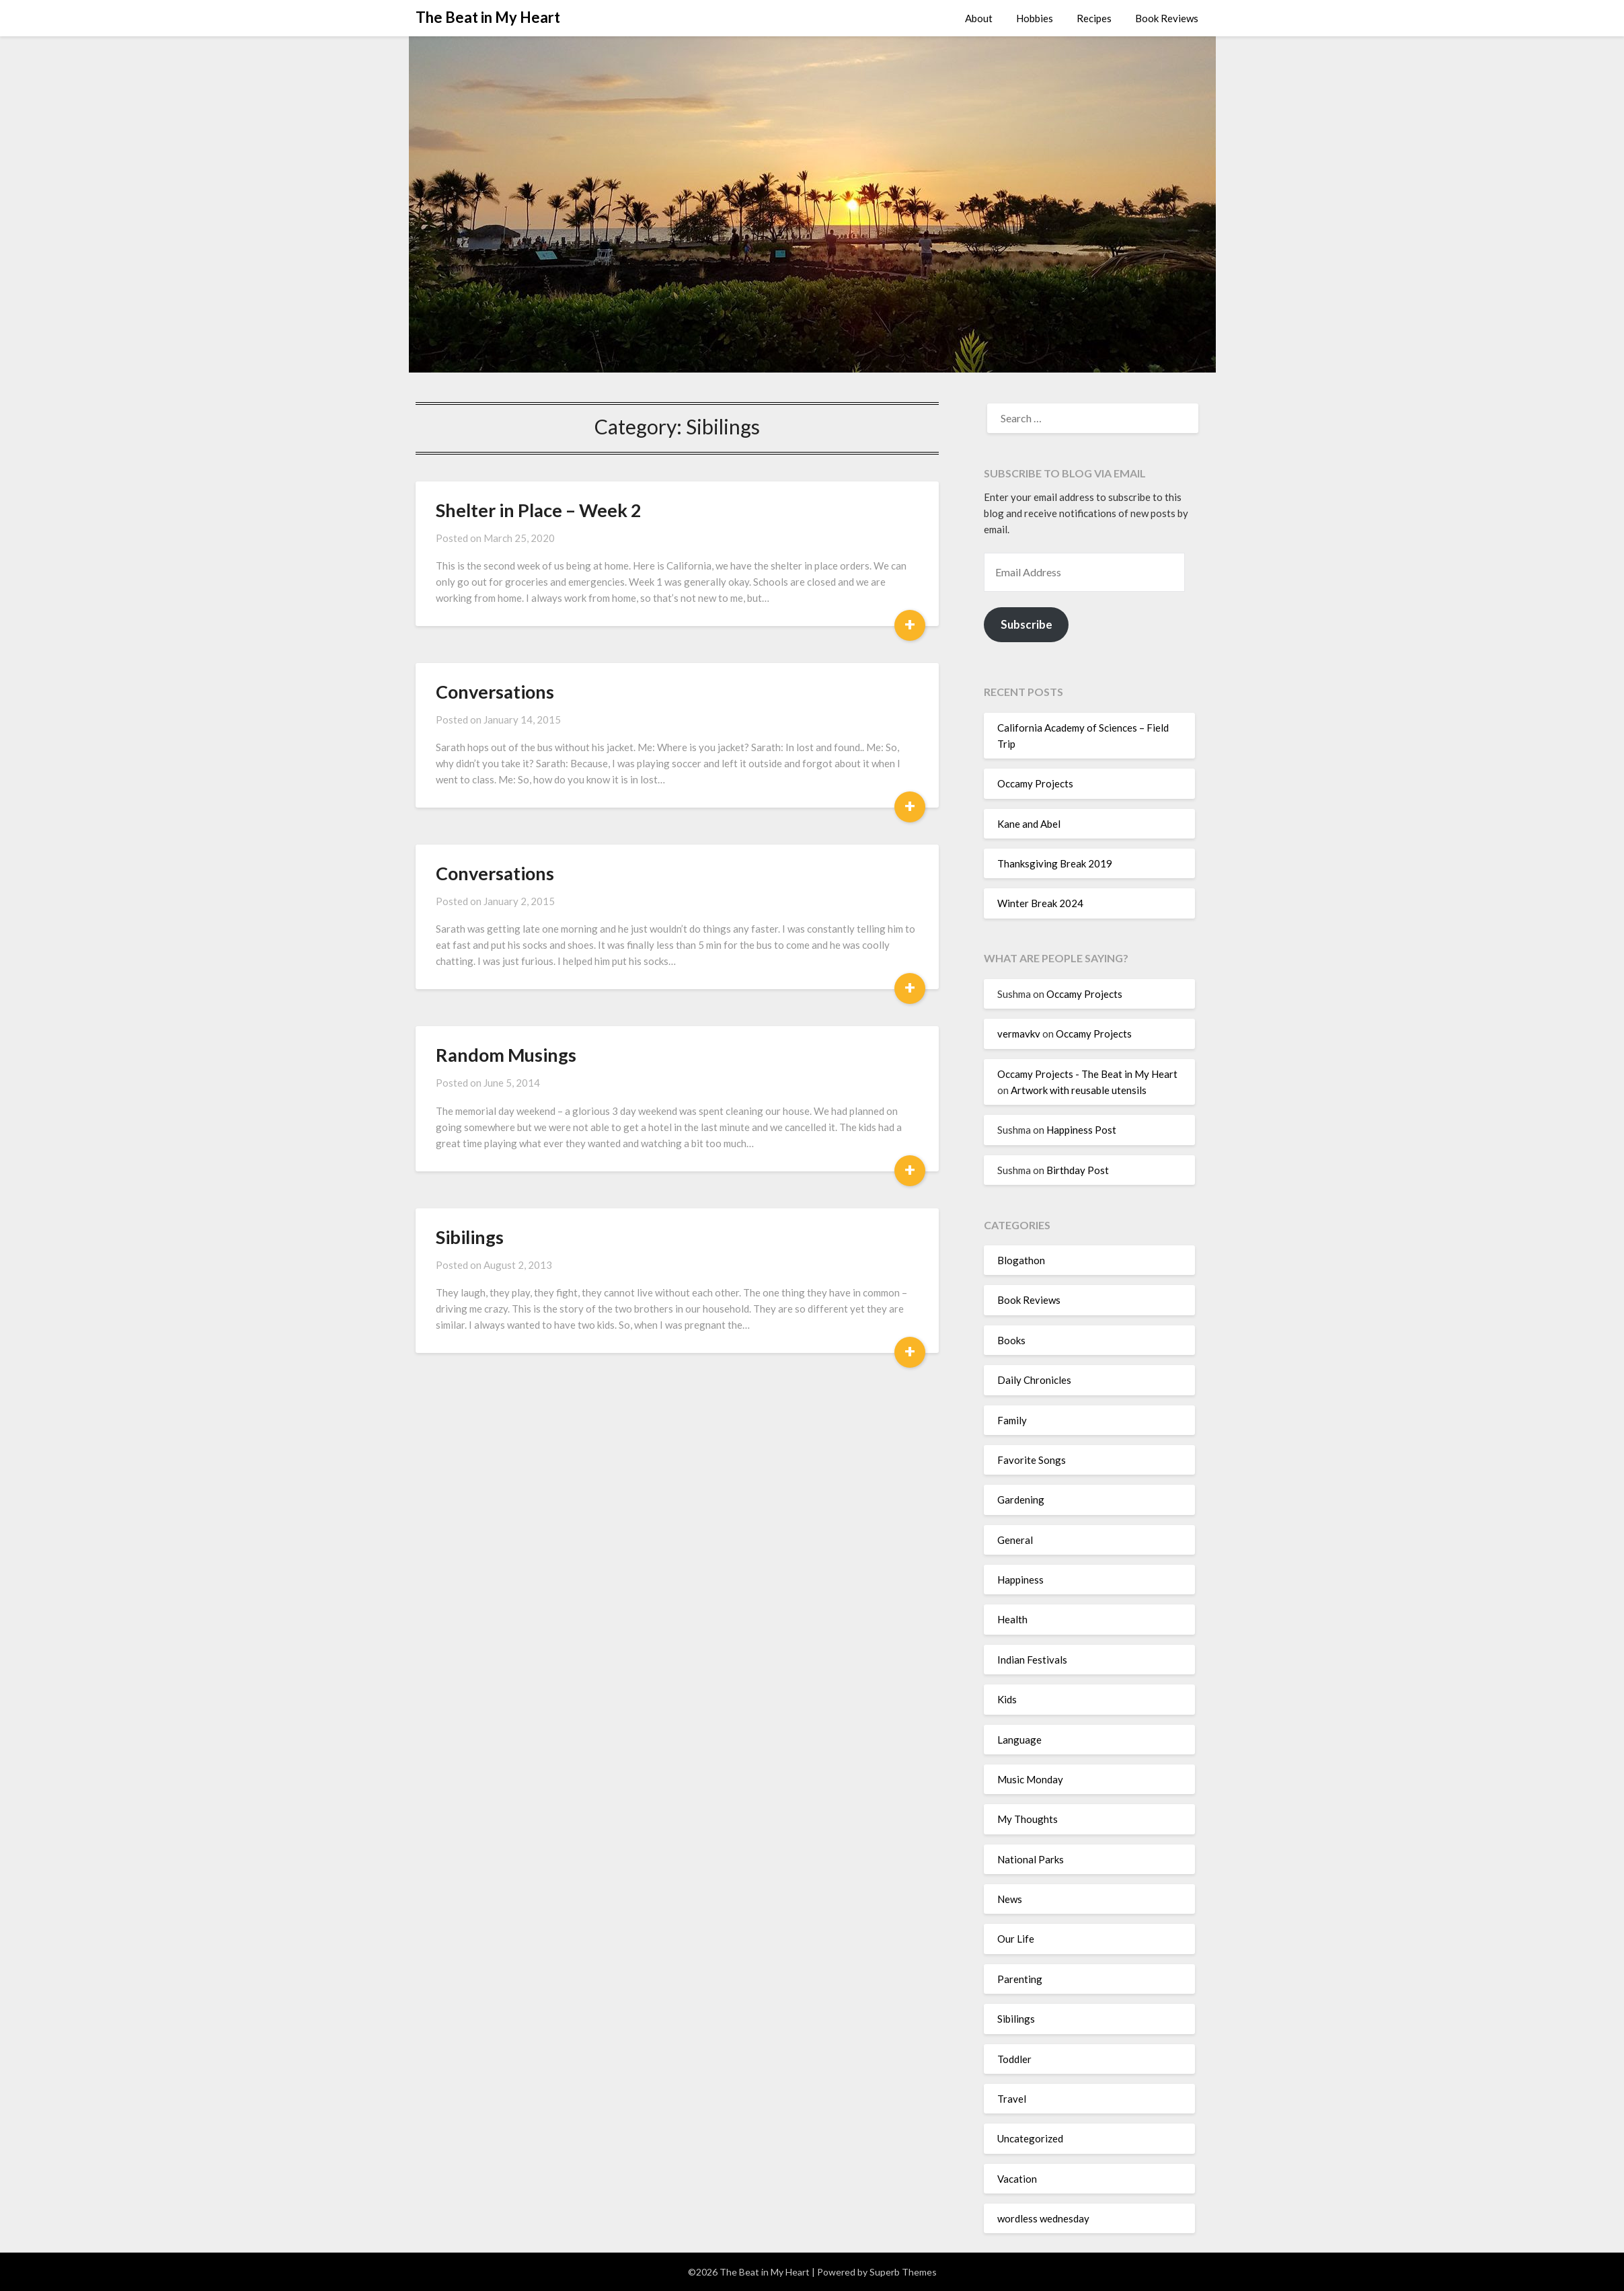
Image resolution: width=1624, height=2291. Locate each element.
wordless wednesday (1043, 2218)
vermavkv (1018, 1033)
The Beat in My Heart (488, 17)
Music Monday (1030, 1779)
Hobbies (1034, 18)
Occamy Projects (1035, 783)
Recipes (1094, 18)
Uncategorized (1030, 2138)
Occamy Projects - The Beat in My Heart (1087, 1074)
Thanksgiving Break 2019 (1054, 863)
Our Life (1015, 1939)
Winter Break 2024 (1040, 903)
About (979, 18)
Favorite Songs (1031, 1460)
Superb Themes (903, 2272)
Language (1019, 1740)
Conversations (495, 692)
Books (1011, 1340)
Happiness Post (1081, 1130)
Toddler (1014, 2059)
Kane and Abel (1028, 824)
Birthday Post (1077, 1170)
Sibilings (470, 1237)
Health (1012, 1619)
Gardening (1020, 1499)
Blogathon (1021, 1260)
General (1015, 1540)
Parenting (1019, 1979)
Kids (1007, 1699)
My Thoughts (1027, 1819)
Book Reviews (1166, 18)
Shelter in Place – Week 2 (539, 510)
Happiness (1020, 1580)
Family (1012, 1420)
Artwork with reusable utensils (1079, 1090)
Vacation (1017, 2179)
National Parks (1030, 1859)
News (1009, 1899)
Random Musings (506, 1055)
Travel (1011, 2099)
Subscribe (1026, 624)
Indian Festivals (1032, 1660)
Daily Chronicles (1034, 1380)
